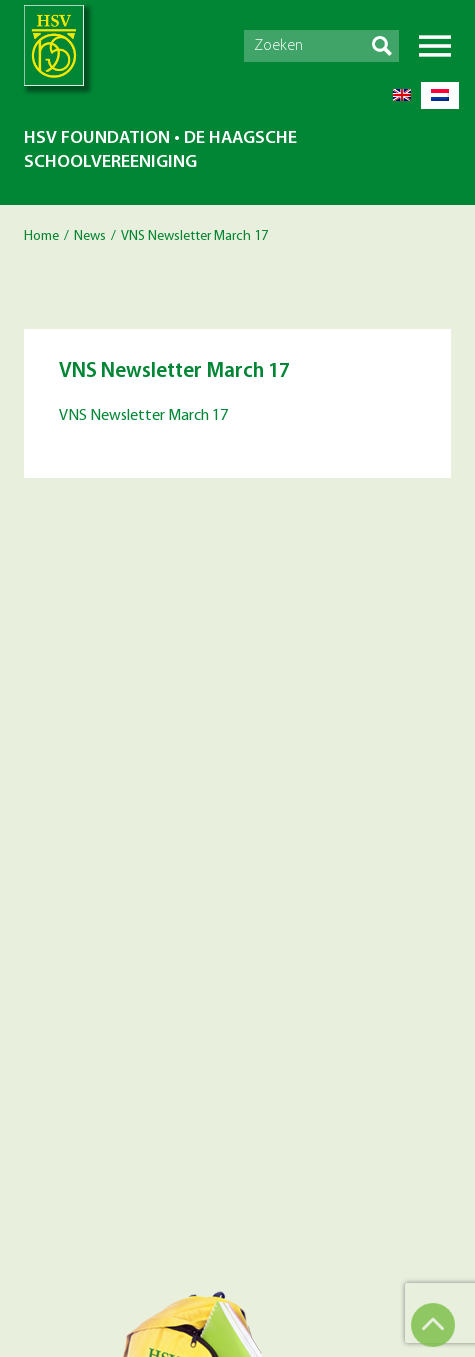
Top (433, 1325)
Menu (435, 46)
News (90, 236)
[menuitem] (402, 95)
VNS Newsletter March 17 (143, 416)
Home (41, 236)
